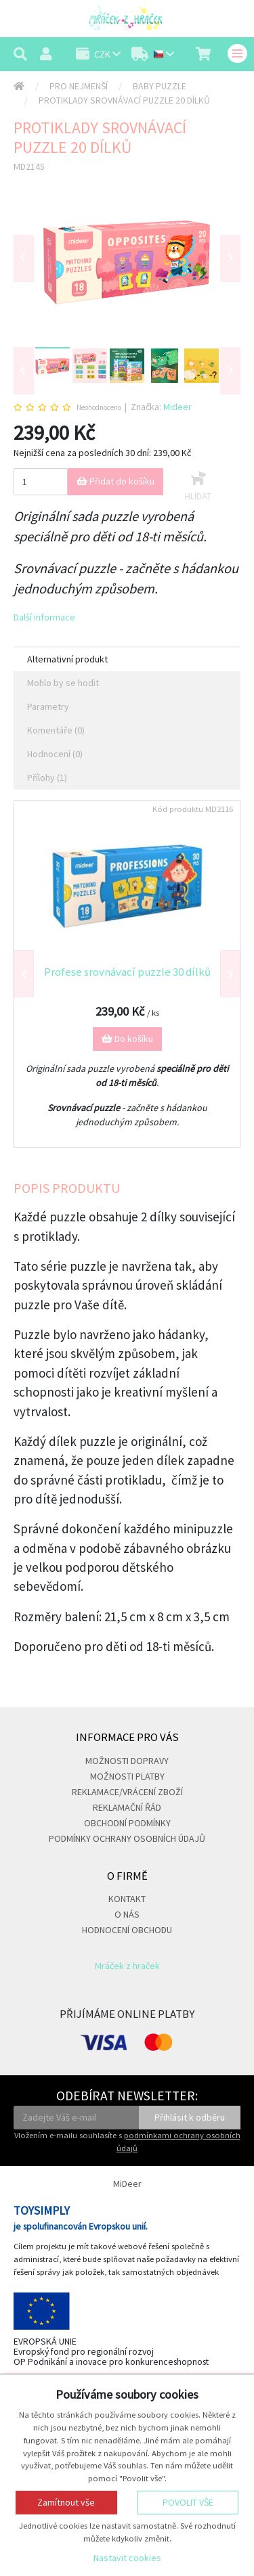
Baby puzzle (159, 86)
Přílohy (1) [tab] (47, 777)
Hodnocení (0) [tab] (55, 754)
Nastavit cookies (127, 2558)
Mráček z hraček (127, 1966)
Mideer (177, 407)
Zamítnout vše (66, 2502)
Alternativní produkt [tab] (67, 659)
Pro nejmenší (78, 86)
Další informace (44, 617)
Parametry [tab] (48, 706)
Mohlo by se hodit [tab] (63, 683)
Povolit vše (188, 2502)
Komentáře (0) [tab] (56, 730)
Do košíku (127, 1039)
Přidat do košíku (115, 481)
